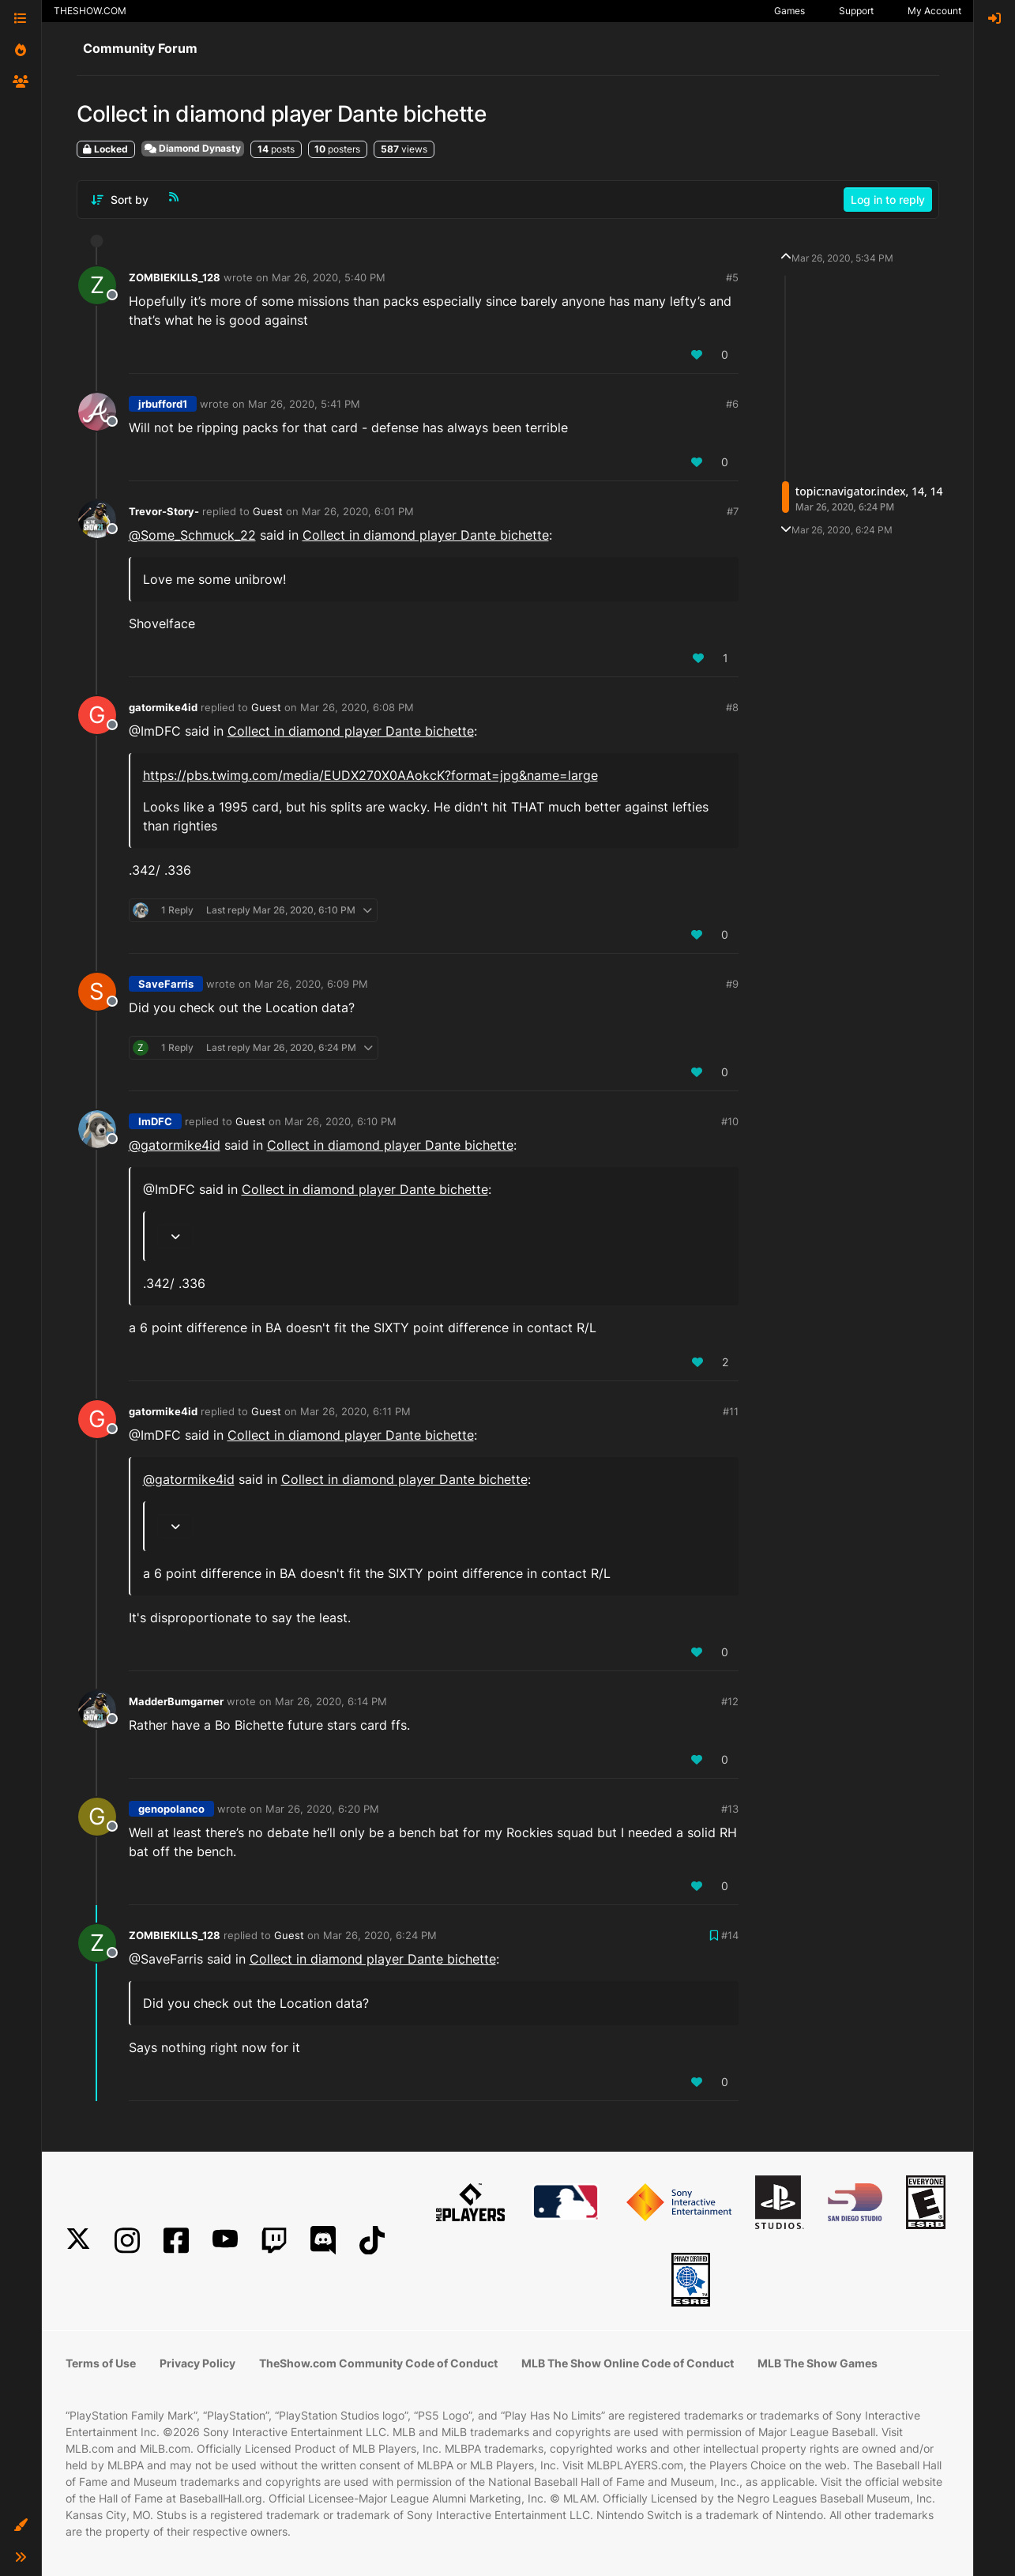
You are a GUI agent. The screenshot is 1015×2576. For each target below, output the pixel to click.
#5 (732, 277)
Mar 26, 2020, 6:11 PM (355, 1411)
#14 (730, 1935)
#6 (732, 403)
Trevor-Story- (164, 511)
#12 (730, 1701)
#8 (732, 707)
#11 (731, 1411)
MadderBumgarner (176, 1701)
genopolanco (171, 1808)
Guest (268, 511)
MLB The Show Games (817, 2363)
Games (789, 11)
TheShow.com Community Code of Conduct (378, 2363)
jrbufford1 (162, 403)
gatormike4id (163, 707)
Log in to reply (888, 199)
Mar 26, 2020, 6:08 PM (357, 707)
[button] (20, 2525)
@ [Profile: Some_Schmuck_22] (192, 535)
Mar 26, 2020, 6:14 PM (331, 1701)
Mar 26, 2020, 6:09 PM (311, 983)
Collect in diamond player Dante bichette (426, 535)
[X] (78, 2240)
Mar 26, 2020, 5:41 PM (304, 403)
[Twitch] (274, 2240)
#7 (733, 511)
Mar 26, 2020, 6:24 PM (380, 1935)
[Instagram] (127, 2240)
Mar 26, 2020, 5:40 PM (328, 277)
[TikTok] (372, 2240)
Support (856, 11)
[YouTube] (225, 2240)
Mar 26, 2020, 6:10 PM (340, 1121)
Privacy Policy (197, 2363)
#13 (730, 1808)
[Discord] (323, 2240)
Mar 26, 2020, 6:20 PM (322, 1808)
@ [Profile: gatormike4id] (174, 1145)
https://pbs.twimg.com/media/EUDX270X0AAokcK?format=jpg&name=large (370, 775)
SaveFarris (166, 983)
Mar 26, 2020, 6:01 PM (358, 511)
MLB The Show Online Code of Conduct (627, 2363)
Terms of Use (101, 2363)
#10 (730, 1121)
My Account (934, 11)
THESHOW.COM (90, 11)
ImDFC (155, 1121)
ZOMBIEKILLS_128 (174, 277)
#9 (732, 983)
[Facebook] (176, 2240)
